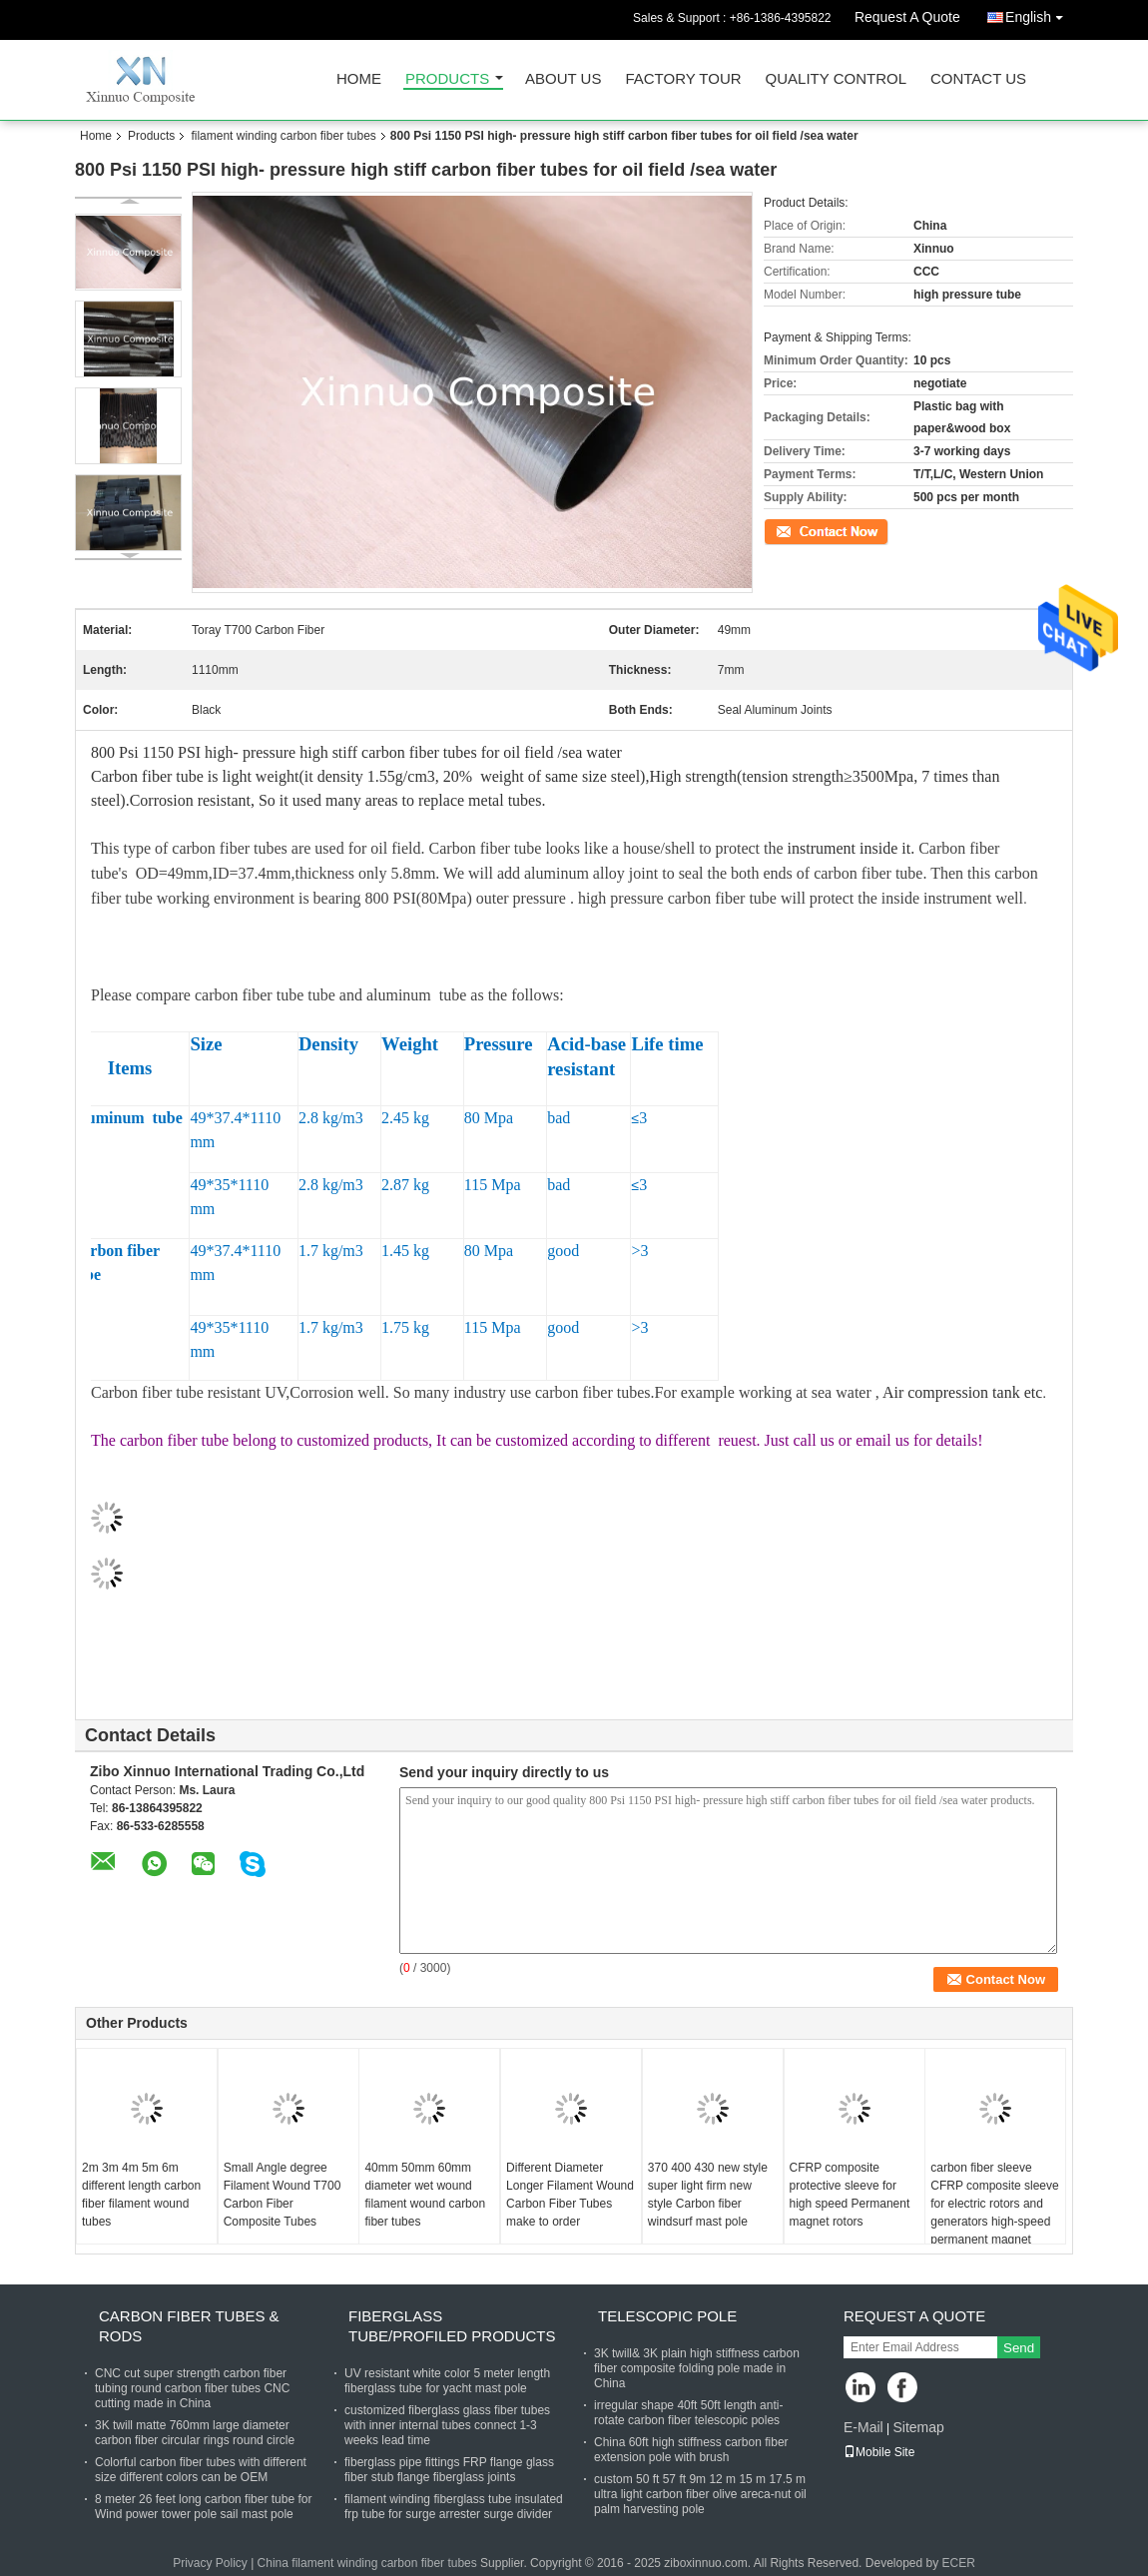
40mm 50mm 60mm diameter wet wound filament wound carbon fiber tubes (424, 2195)
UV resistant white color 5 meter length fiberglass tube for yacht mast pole (447, 2380)
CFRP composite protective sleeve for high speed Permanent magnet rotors (850, 2195)
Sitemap (917, 2427)
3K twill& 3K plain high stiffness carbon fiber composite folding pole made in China (697, 2368)
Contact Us (978, 79)
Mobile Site (879, 2452)
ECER (958, 2563)
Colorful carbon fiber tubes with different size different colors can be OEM (200, 2469)
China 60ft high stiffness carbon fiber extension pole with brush (691, 2449)
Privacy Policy (210, 2563)
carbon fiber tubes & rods (189, 2325)
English (1039, 13)
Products (447, 79)
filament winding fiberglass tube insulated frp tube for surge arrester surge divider (453, 2506)
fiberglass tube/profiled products (452, 2325)
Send (1018, 2347)
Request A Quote (907, 17)
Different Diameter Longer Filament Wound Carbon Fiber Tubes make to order (570, 2195)
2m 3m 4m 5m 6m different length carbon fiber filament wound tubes (141, 2195)
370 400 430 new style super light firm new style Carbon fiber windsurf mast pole (708, 2195)
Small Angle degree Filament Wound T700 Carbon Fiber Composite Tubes (282, 2195)
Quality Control (836, 79)
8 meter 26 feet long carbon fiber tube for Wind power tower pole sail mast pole (203, 2506)
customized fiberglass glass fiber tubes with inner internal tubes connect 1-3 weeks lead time (447, 2425)
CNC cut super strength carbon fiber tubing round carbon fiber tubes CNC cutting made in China (192, 2388)
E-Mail (863, 2427)
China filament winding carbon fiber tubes (367, 2563)
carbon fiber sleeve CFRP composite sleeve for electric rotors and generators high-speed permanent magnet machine (994, 2212)
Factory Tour (683, 79)
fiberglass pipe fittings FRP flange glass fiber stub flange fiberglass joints (449, 2469)
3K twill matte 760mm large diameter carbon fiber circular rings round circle (194, 2432)
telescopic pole (667, 2315)
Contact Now (798, 530)
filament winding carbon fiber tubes (283, 136)
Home (358, 79)
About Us (563, 79)
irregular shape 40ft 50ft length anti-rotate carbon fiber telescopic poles (688, 2412)
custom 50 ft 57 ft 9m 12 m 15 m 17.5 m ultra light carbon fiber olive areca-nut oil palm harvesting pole (700, 2494)
